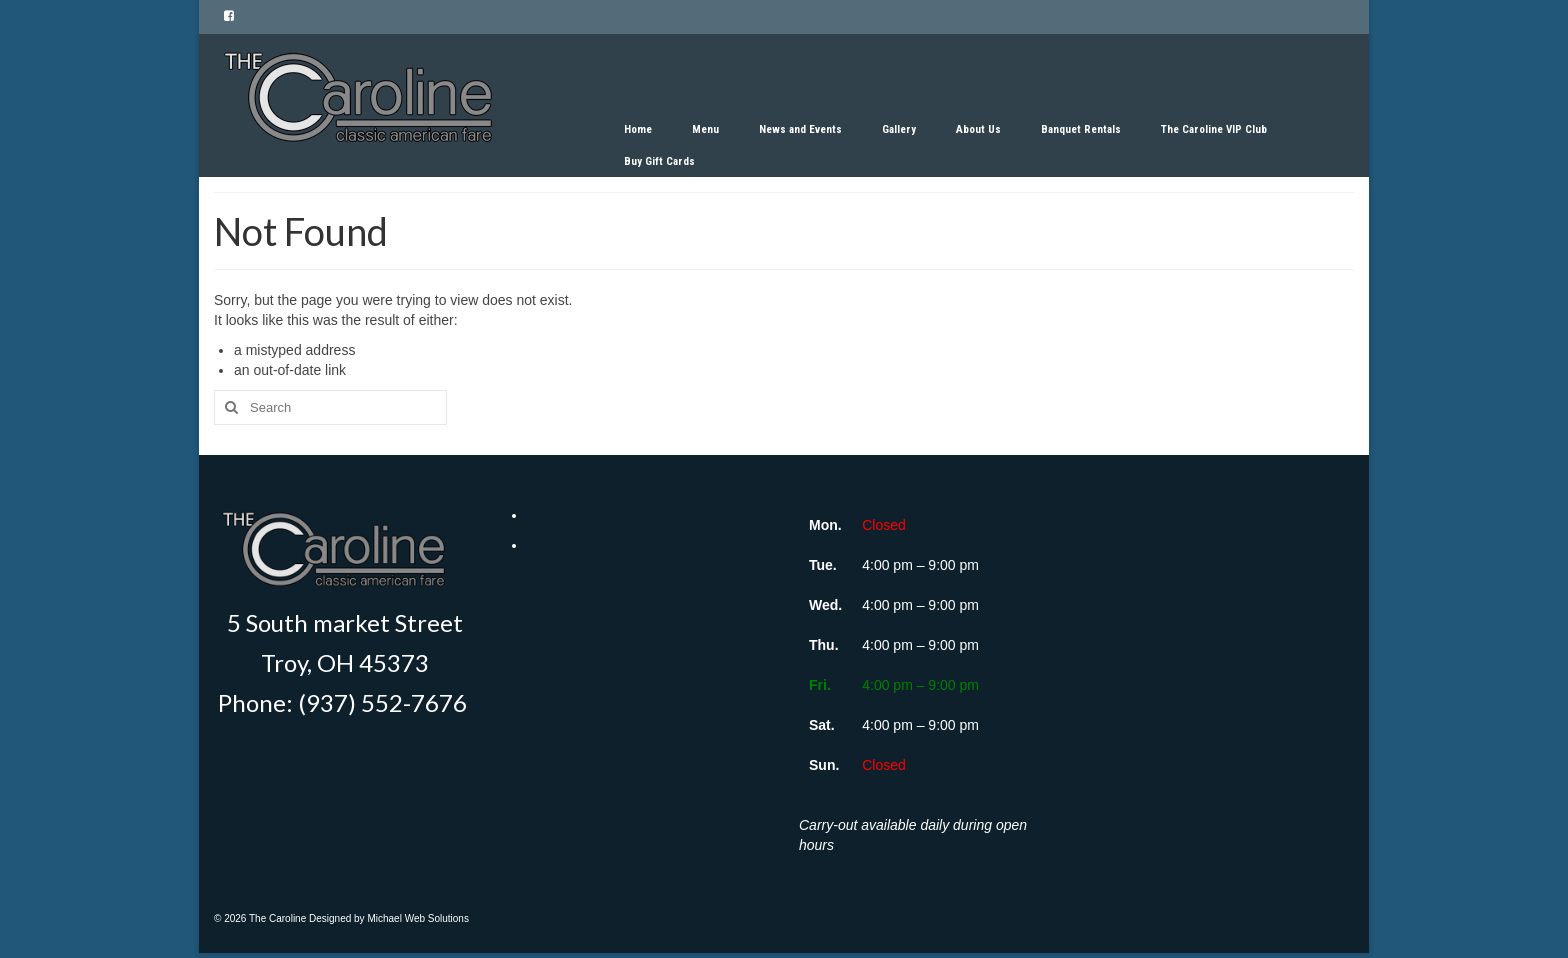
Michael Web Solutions (418, 918)
